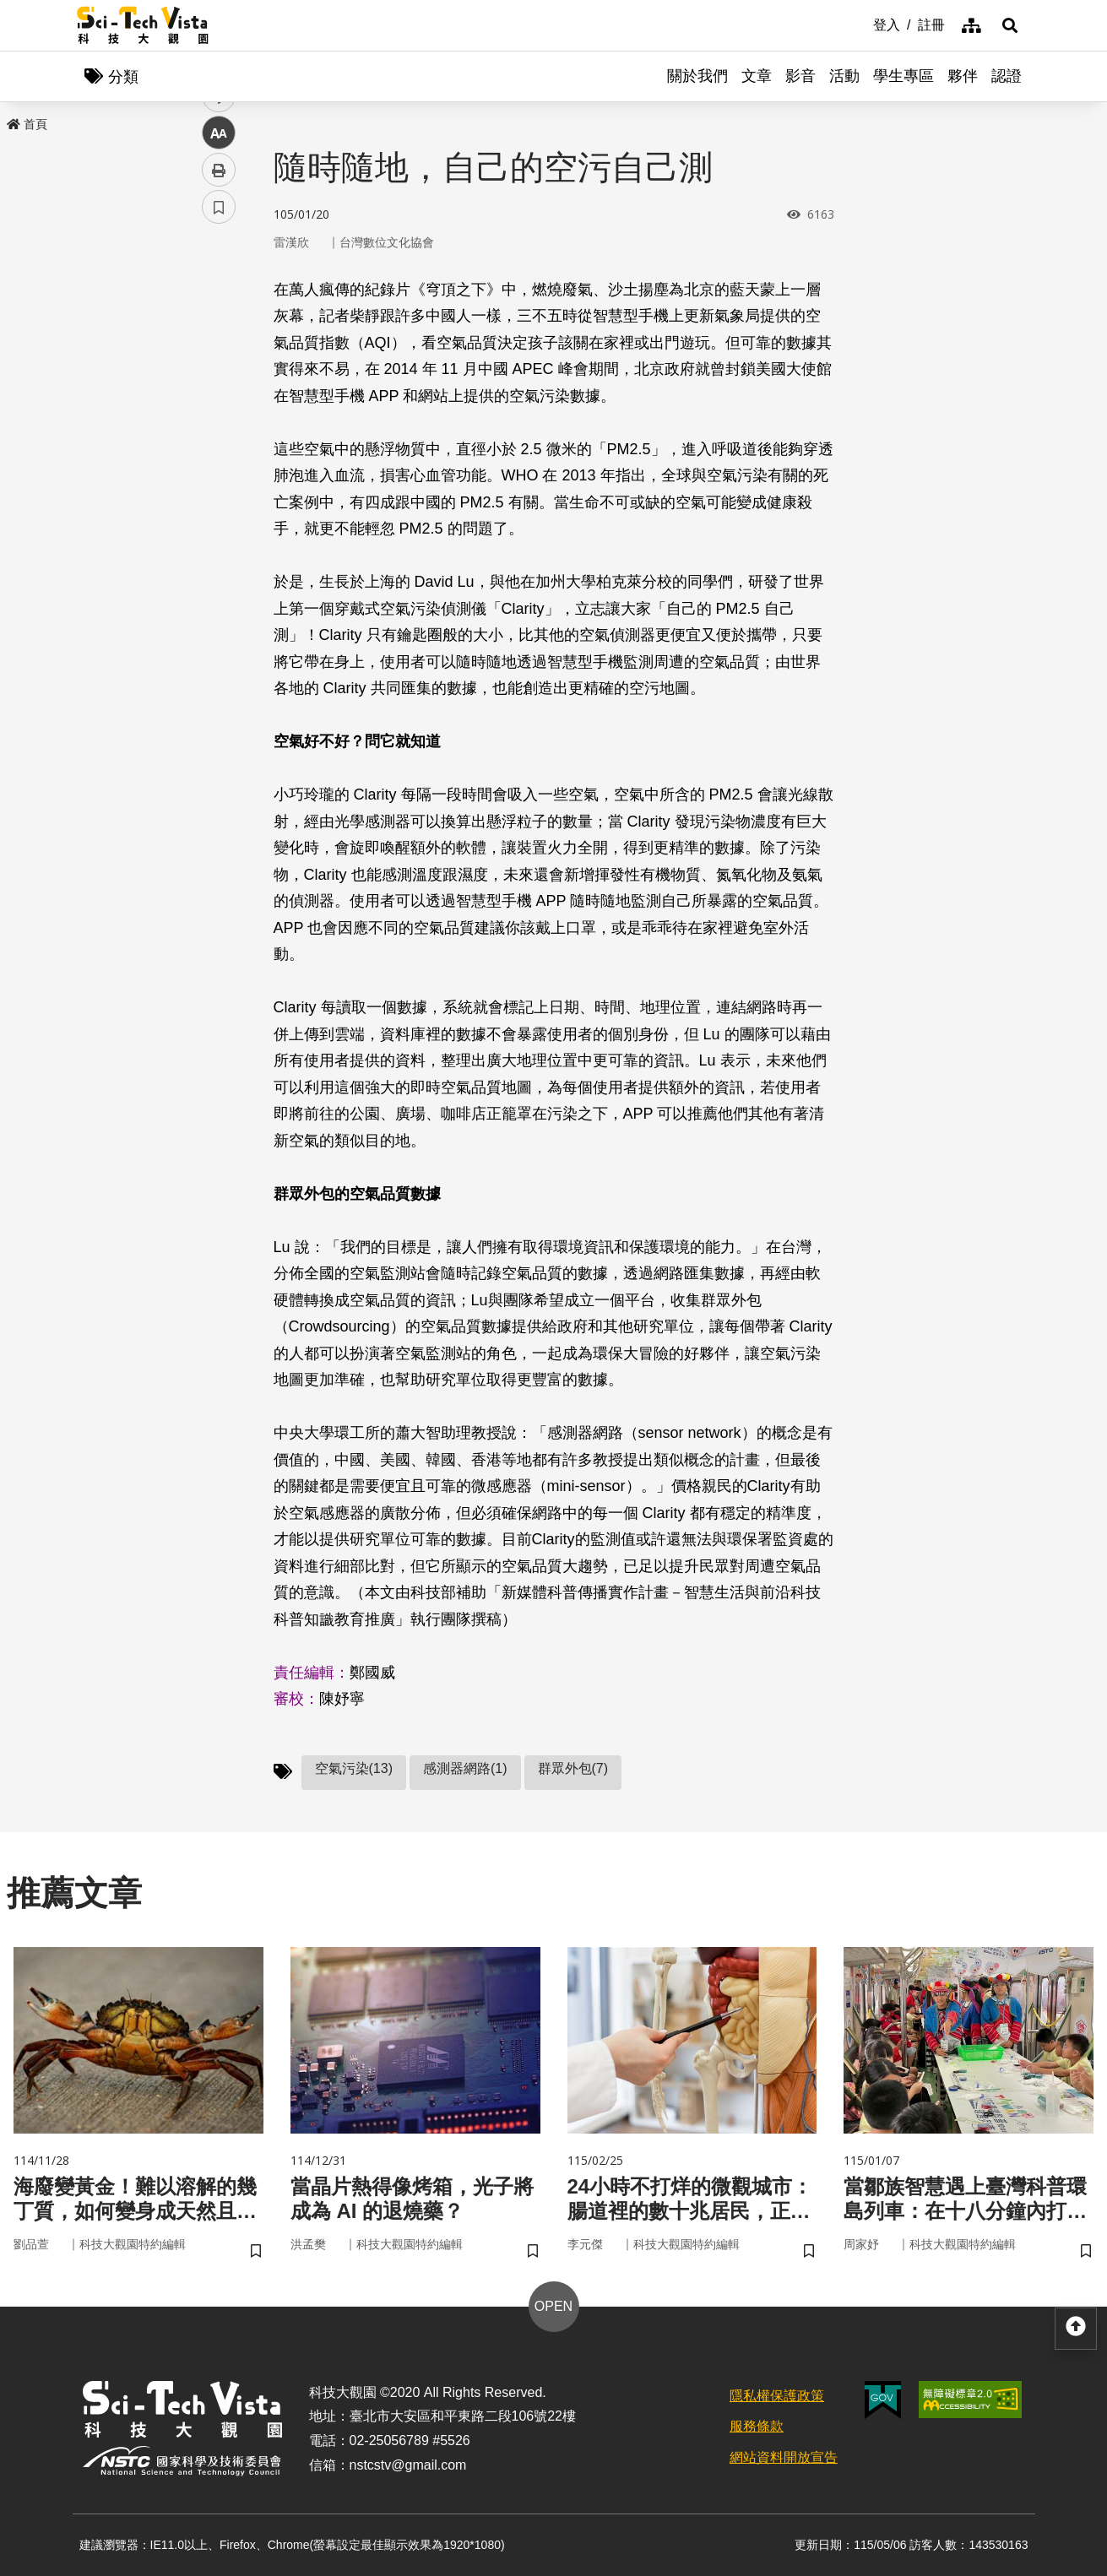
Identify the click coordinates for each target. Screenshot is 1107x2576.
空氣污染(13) (354, 1768)
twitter (219, 360)
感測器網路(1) (465, 1768)
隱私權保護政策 (777, 2396)
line (213, 397)
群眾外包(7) (573, 1768)
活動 (844, 76)
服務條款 (757, 2426)
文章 (756, 76)
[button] (1010, 25)
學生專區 (903, 76)
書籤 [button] (219, 508)
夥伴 (962, 76)
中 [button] (218, 434)
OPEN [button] (553, 2306)
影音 (800, 76)
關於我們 (697, 76)
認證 (1006, 76)
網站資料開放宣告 (784, 2457)
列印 (219, 471)
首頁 (27, 124)
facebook (219, 323)
